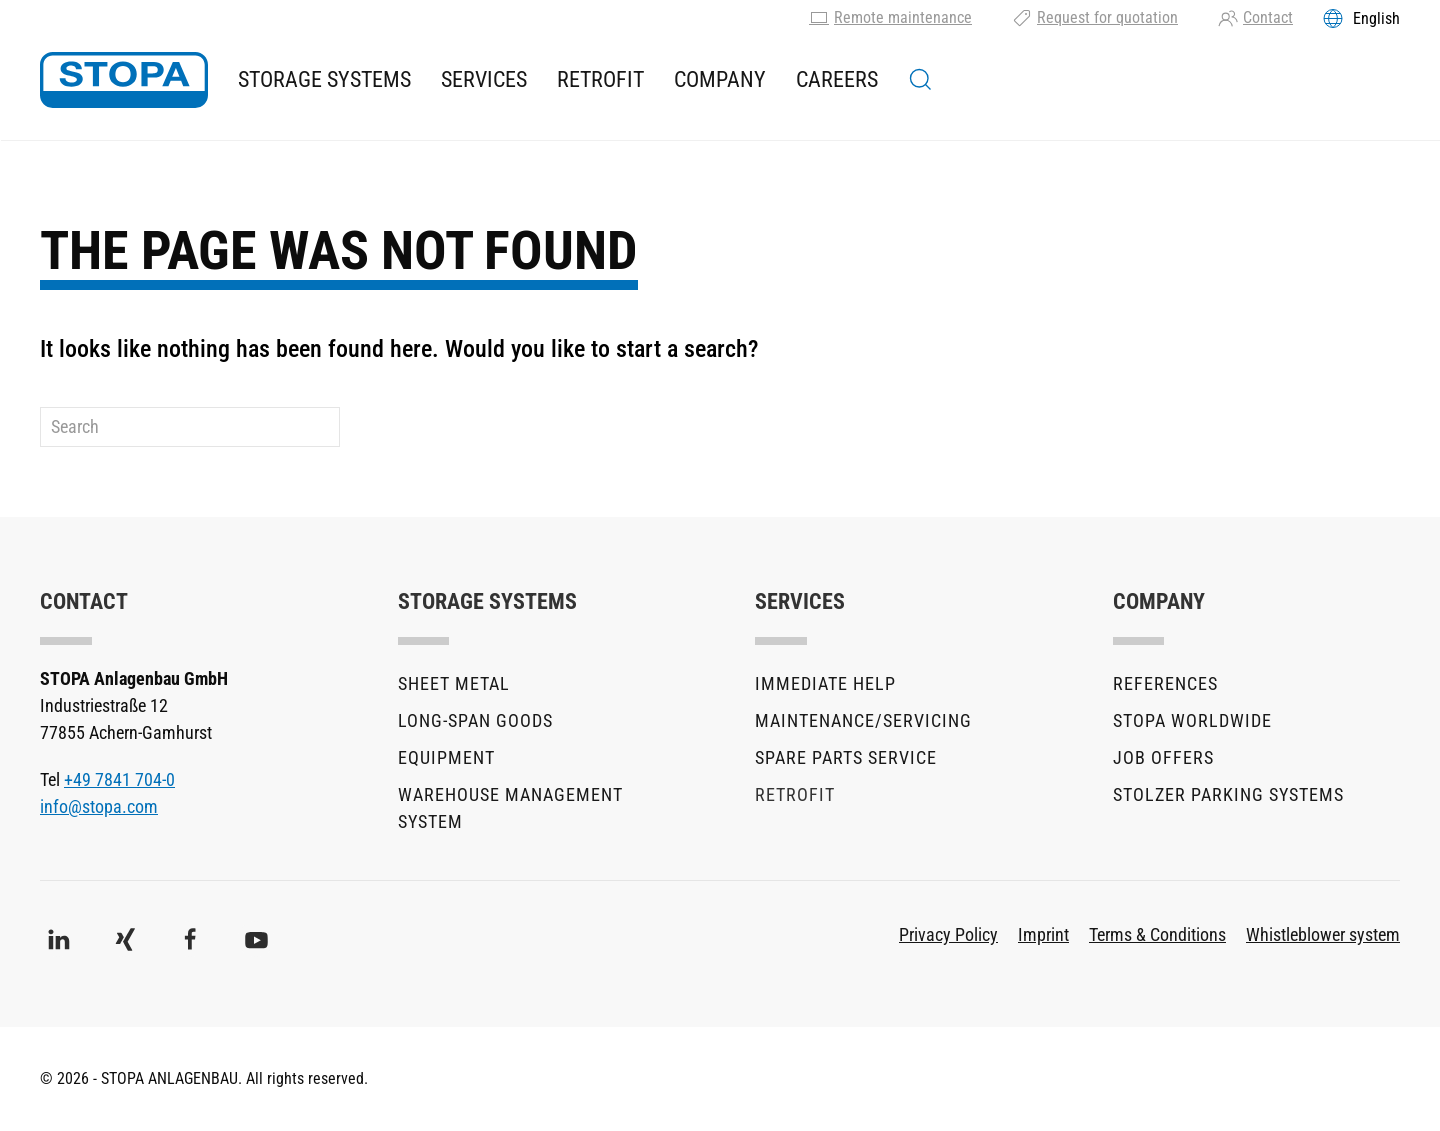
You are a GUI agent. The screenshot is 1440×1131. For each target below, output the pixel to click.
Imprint (1043, 934)
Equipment (446, 757)
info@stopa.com (99, 806)
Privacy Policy (948, 934)
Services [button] (484, 79)
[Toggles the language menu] (1361, 18)
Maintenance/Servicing (863, 720)
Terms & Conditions (1157, 934)
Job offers (1163, 757)
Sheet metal (454, 683)
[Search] (190, 427)
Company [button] (720, 79)
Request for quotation (1095, 18)
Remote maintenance (890, 18)
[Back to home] (124, 80)
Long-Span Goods (475, 720)
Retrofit (600, 79)
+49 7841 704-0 (119, 779)
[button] (920, 80)
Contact (1255, 18)
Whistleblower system (1323, 934)
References (1165, 683)
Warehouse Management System (510, 808)
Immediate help (825, 683)
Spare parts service (846, 757)
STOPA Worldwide (1192, 720)
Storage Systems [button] (324, 79)
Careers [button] (837, 79)
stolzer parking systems (1228, 794)
